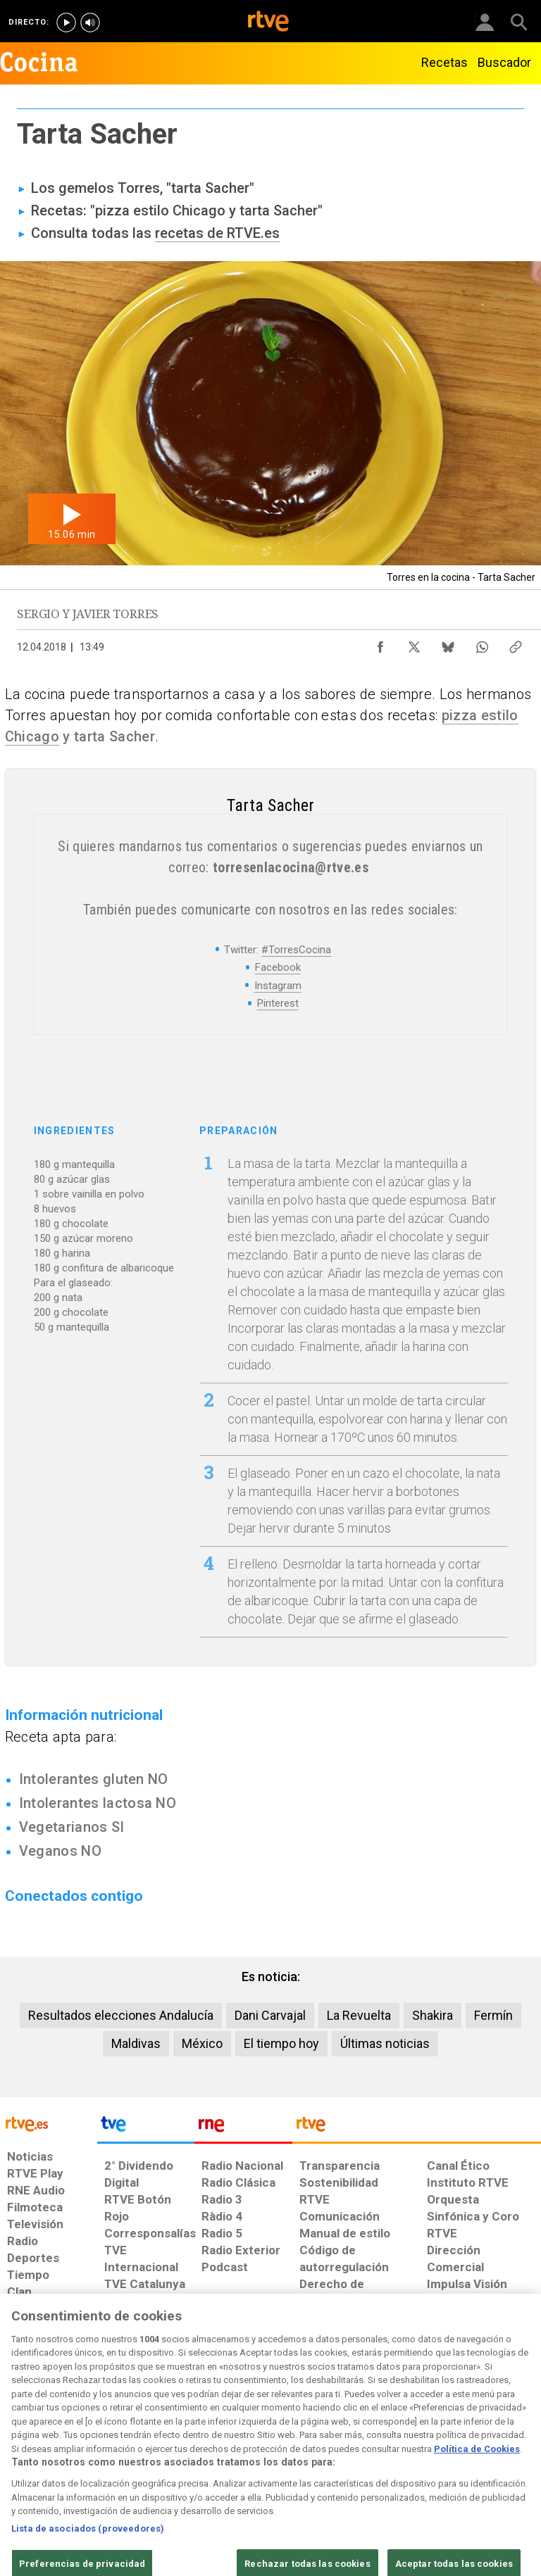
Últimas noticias (385, 2043)
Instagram (277, 985)
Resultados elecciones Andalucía (120, 2015)
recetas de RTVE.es (217, 233)
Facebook (278, 967)
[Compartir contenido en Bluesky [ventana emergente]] (448, 643)
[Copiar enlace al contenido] (516, 643)
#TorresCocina (296, 949)
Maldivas (136, 2043)
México (202, 2043)
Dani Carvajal (270, 2015)
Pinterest (278, 1003)
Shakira (432, 2015)
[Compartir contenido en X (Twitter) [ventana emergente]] (414, 643)
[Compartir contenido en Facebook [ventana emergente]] (380, 643)
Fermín (493, 2015)
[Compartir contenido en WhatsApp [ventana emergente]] (482, 643)
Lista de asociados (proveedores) (87, 2567)
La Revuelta (359, 2015)
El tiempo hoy (281, 2043)
